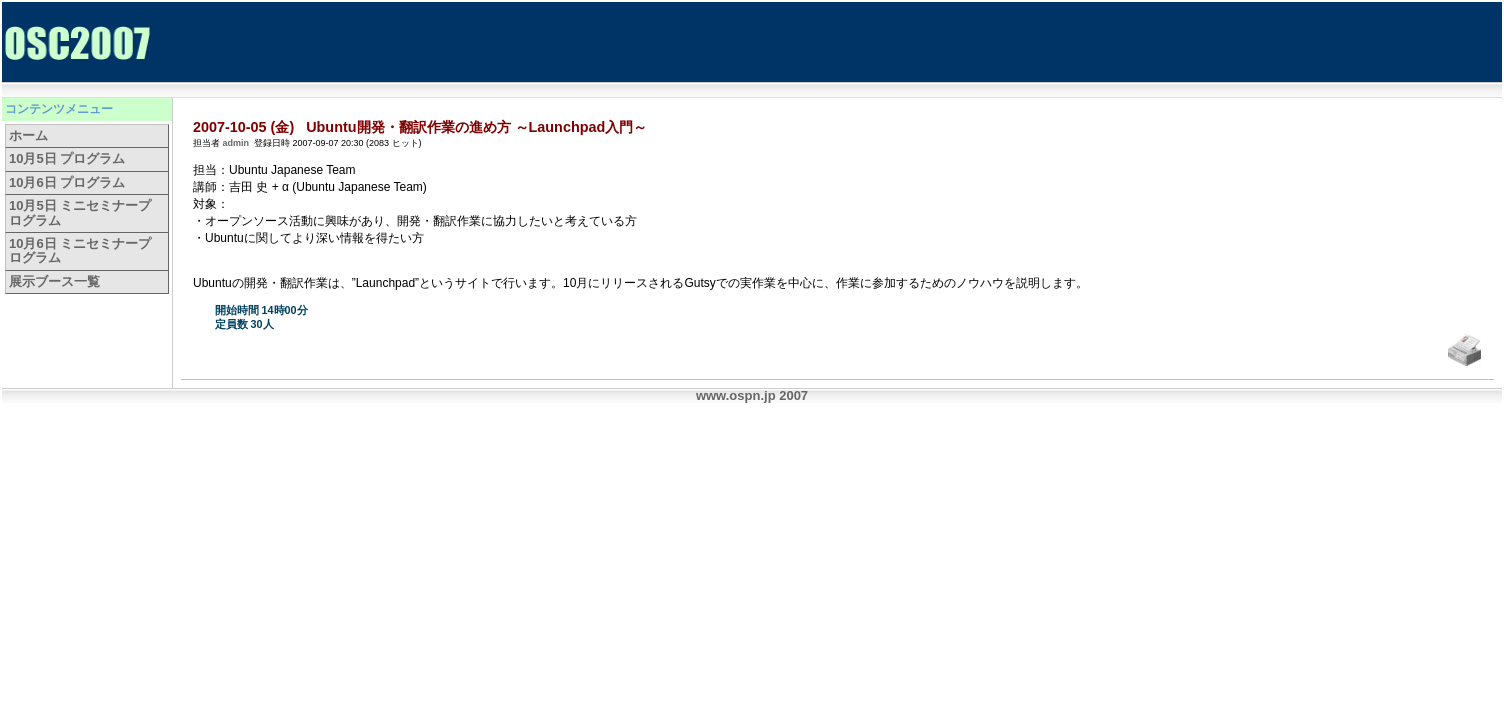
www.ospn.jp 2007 (752, 395)
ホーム (28, 135)
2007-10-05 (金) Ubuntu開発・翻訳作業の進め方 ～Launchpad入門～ (420, 127)
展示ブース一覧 (54, 281)
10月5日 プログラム (67, 158)
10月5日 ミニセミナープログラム (80, 212)
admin (236, 143)
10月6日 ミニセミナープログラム (80, 250)
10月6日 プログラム (67, 182)
